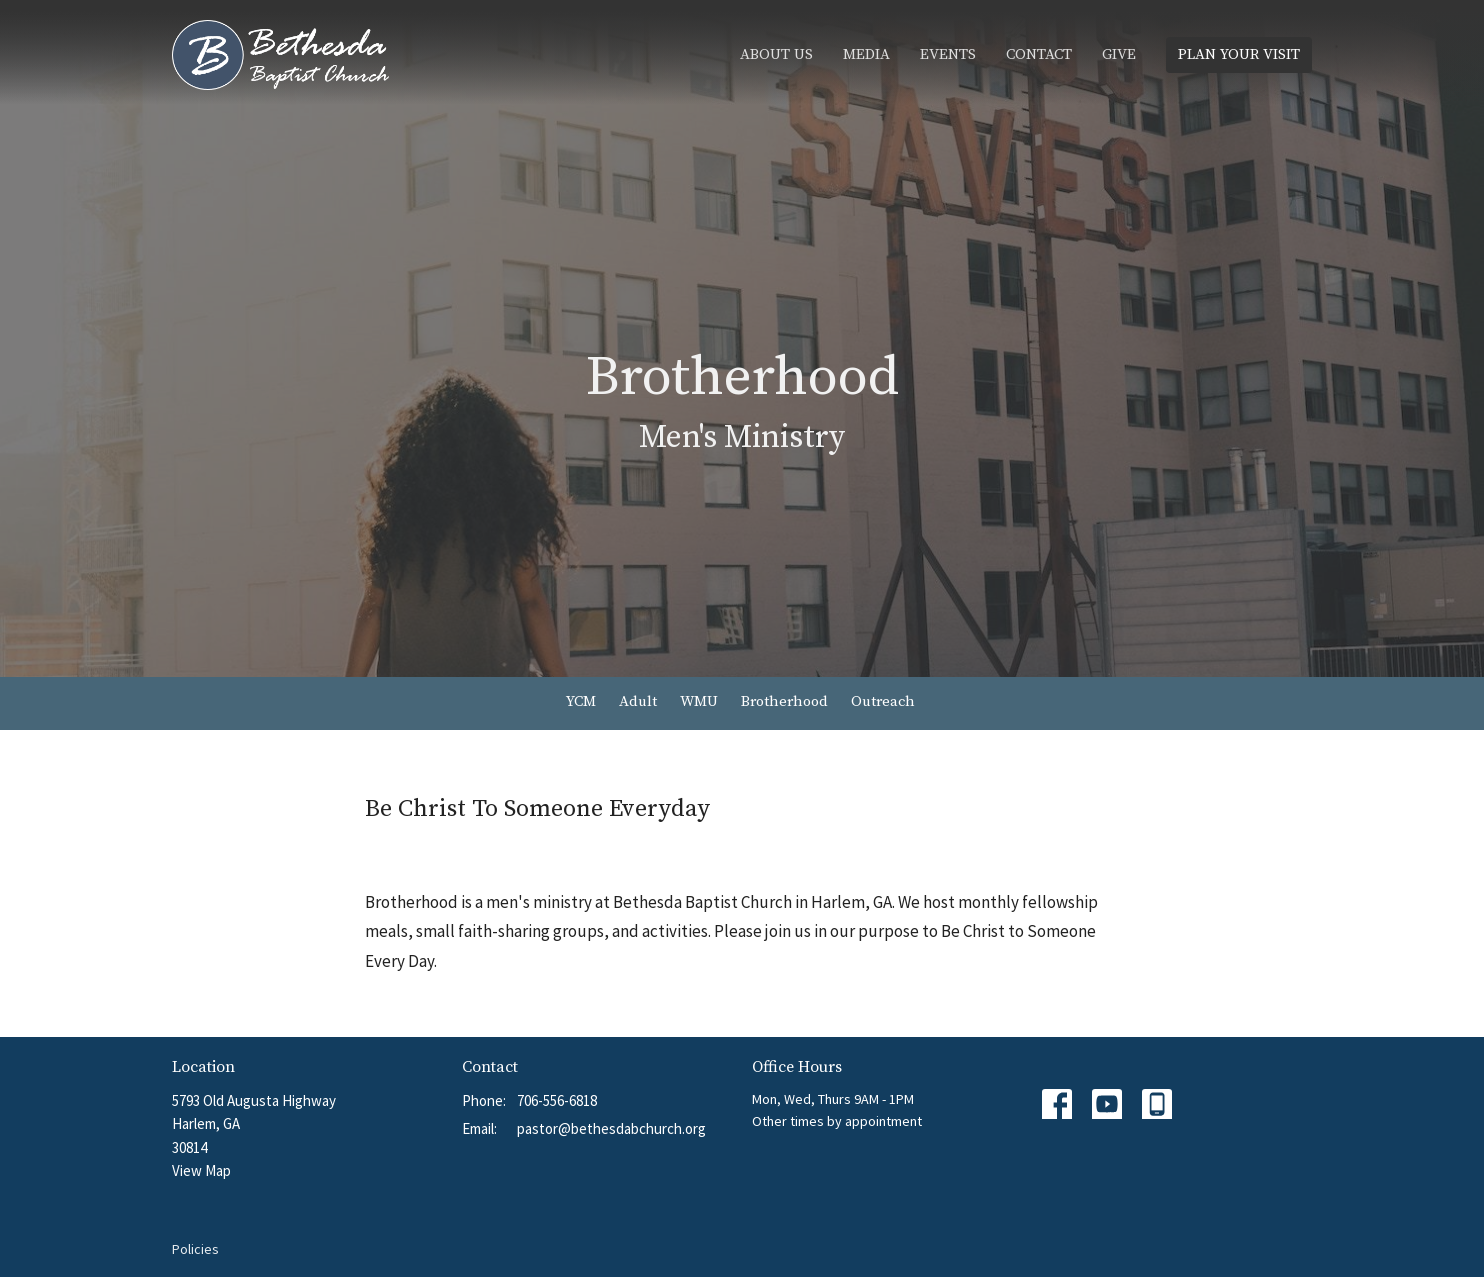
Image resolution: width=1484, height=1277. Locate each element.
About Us (776, 54)
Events (948, 54)
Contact (1039, 54)
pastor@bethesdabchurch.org (611, 1128)
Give (1119, 54)
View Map (201, 1170)
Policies (195, 1249)
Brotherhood (784, 701)
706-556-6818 (557, 1100)
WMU (699, 701)
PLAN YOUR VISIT (1239, 54)
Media (866, 54)
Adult (638, 701)
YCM (581, 701)
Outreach (883, 701)
